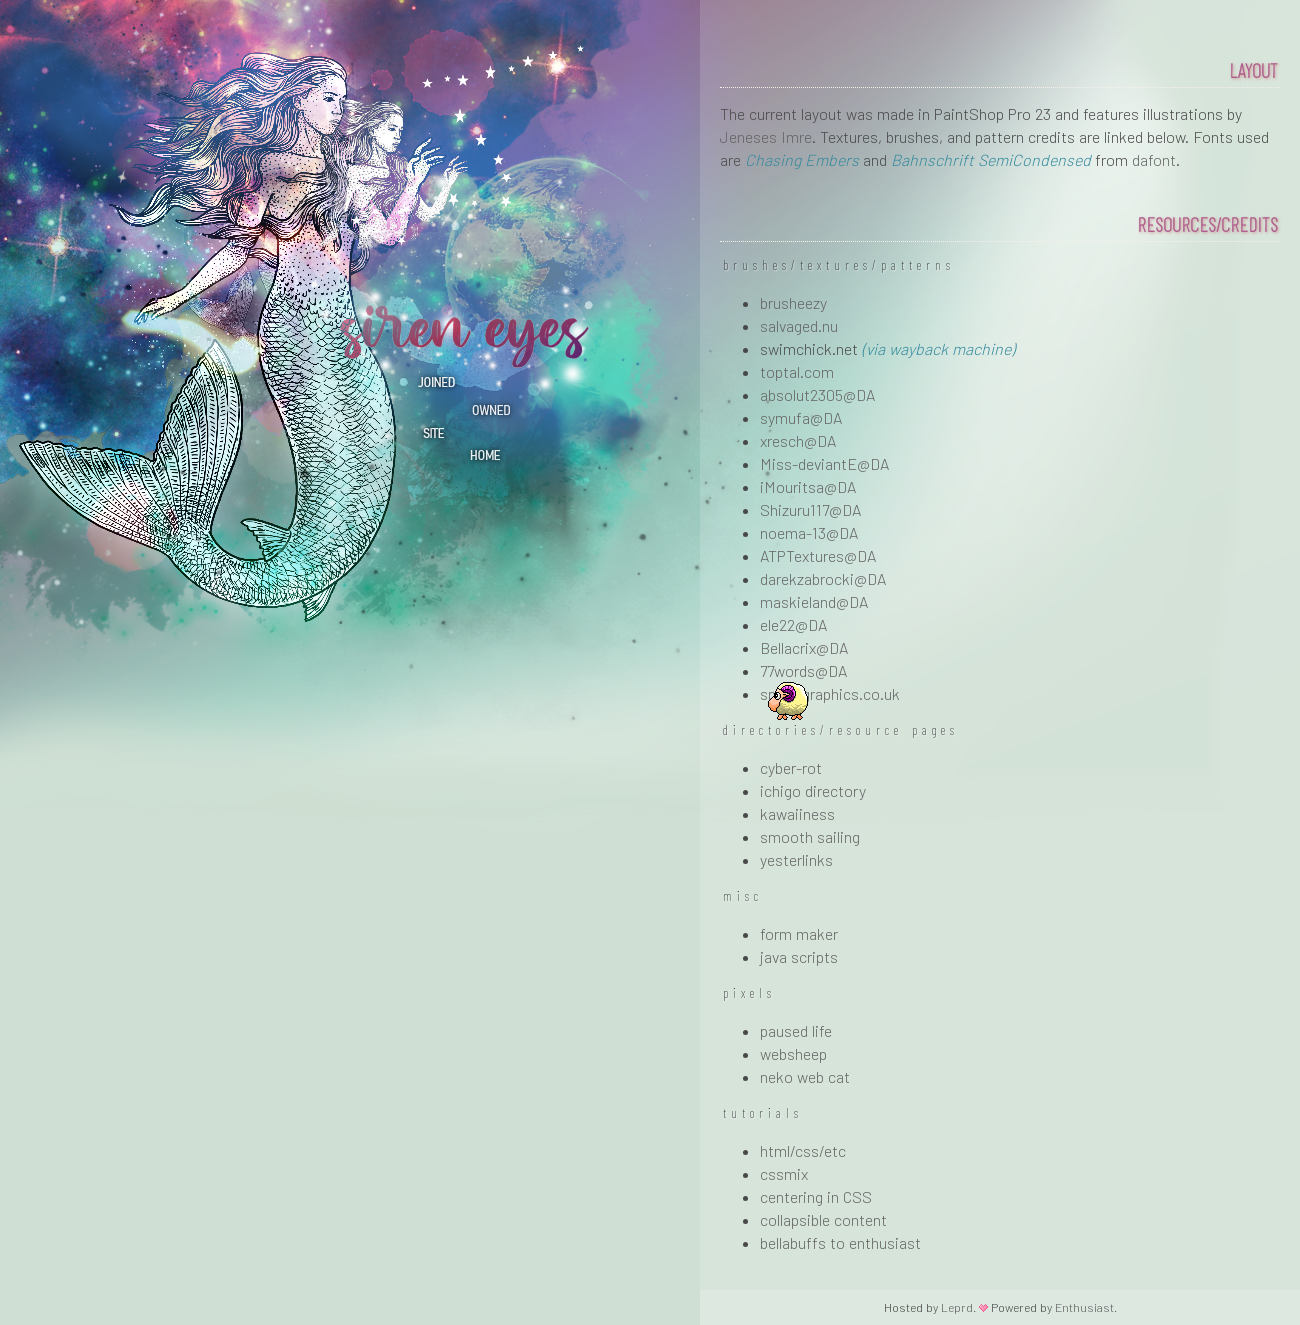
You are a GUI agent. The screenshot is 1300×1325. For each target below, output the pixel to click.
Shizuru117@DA (810, 509)
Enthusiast (1084, 1307)
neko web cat (805, 1076)
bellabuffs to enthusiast (840, 1242)
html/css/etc (803, 1150)
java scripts (799, 956)
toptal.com (797, 371)
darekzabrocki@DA (823, 578)
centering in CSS (816, 1196)
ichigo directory (813, 790)
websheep (793, 1053)
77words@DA (803, 670)
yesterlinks (796, 859)
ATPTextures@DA (818, 555)
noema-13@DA (809, 532)
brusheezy (793, 302)
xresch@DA (798, 440)
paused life (796, 1030)
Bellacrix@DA (804, 647)
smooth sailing (810, 836)
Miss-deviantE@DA (824, 463)
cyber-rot (791, 767)
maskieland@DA (814, 601)
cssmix (784, 1173)
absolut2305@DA (817, 394)
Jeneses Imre (766, 136)
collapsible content (823, 1219)
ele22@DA (793, 624)
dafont (1154, 159)
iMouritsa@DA (808, 486)
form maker (799, 933)
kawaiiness (797, 813)
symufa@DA (801, 417)
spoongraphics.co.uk (830, 693)
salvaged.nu (799, 325)
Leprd (957, 1307)
